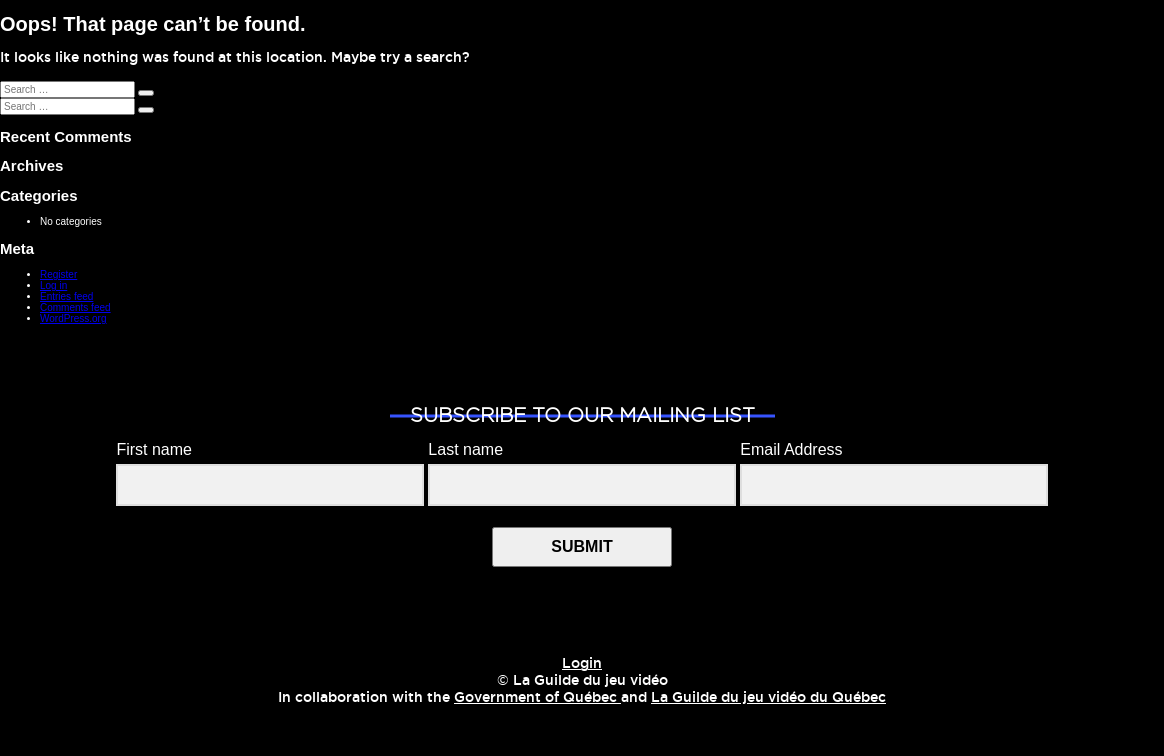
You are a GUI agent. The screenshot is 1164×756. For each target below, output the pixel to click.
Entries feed (66, 296)
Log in (53, 285)
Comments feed (75, 307)
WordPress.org (73, 318)
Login (582, 664)
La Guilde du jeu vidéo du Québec (768, 698)
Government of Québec (537, 698)
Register (58, 274)
